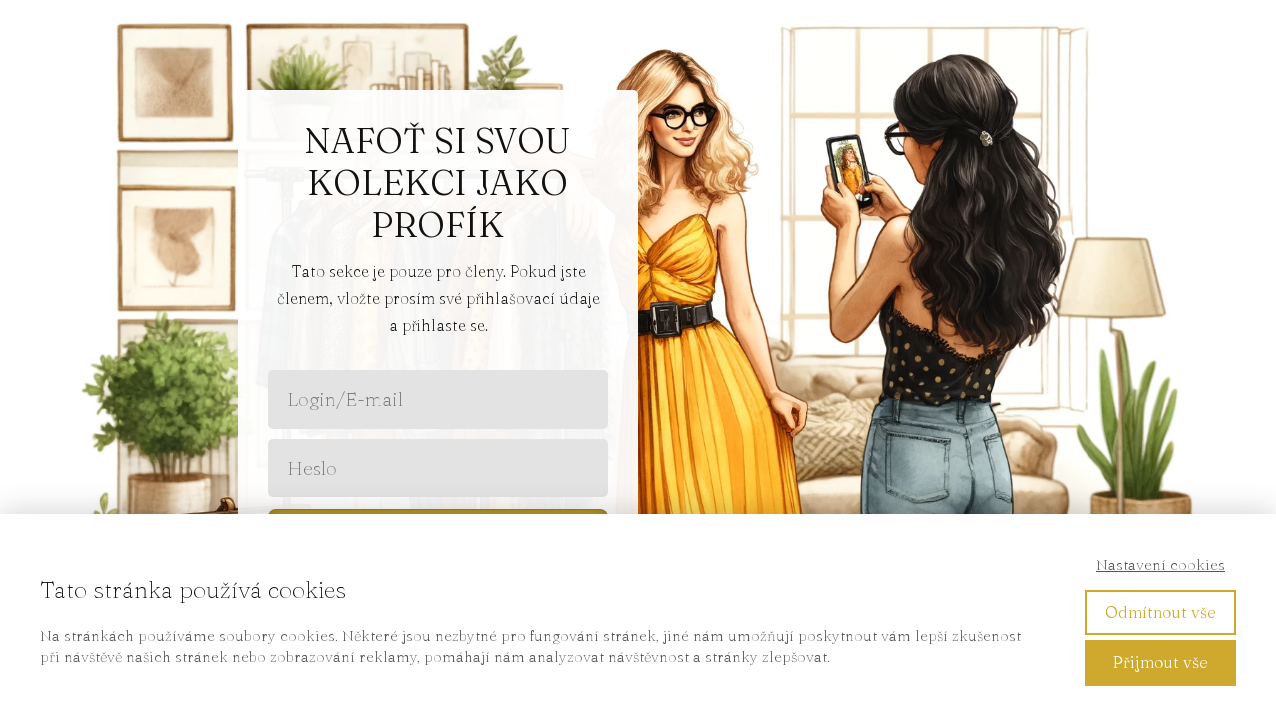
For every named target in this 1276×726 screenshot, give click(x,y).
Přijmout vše (1160, 662)
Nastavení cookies (1160, 564)
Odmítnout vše (1160, 612)
